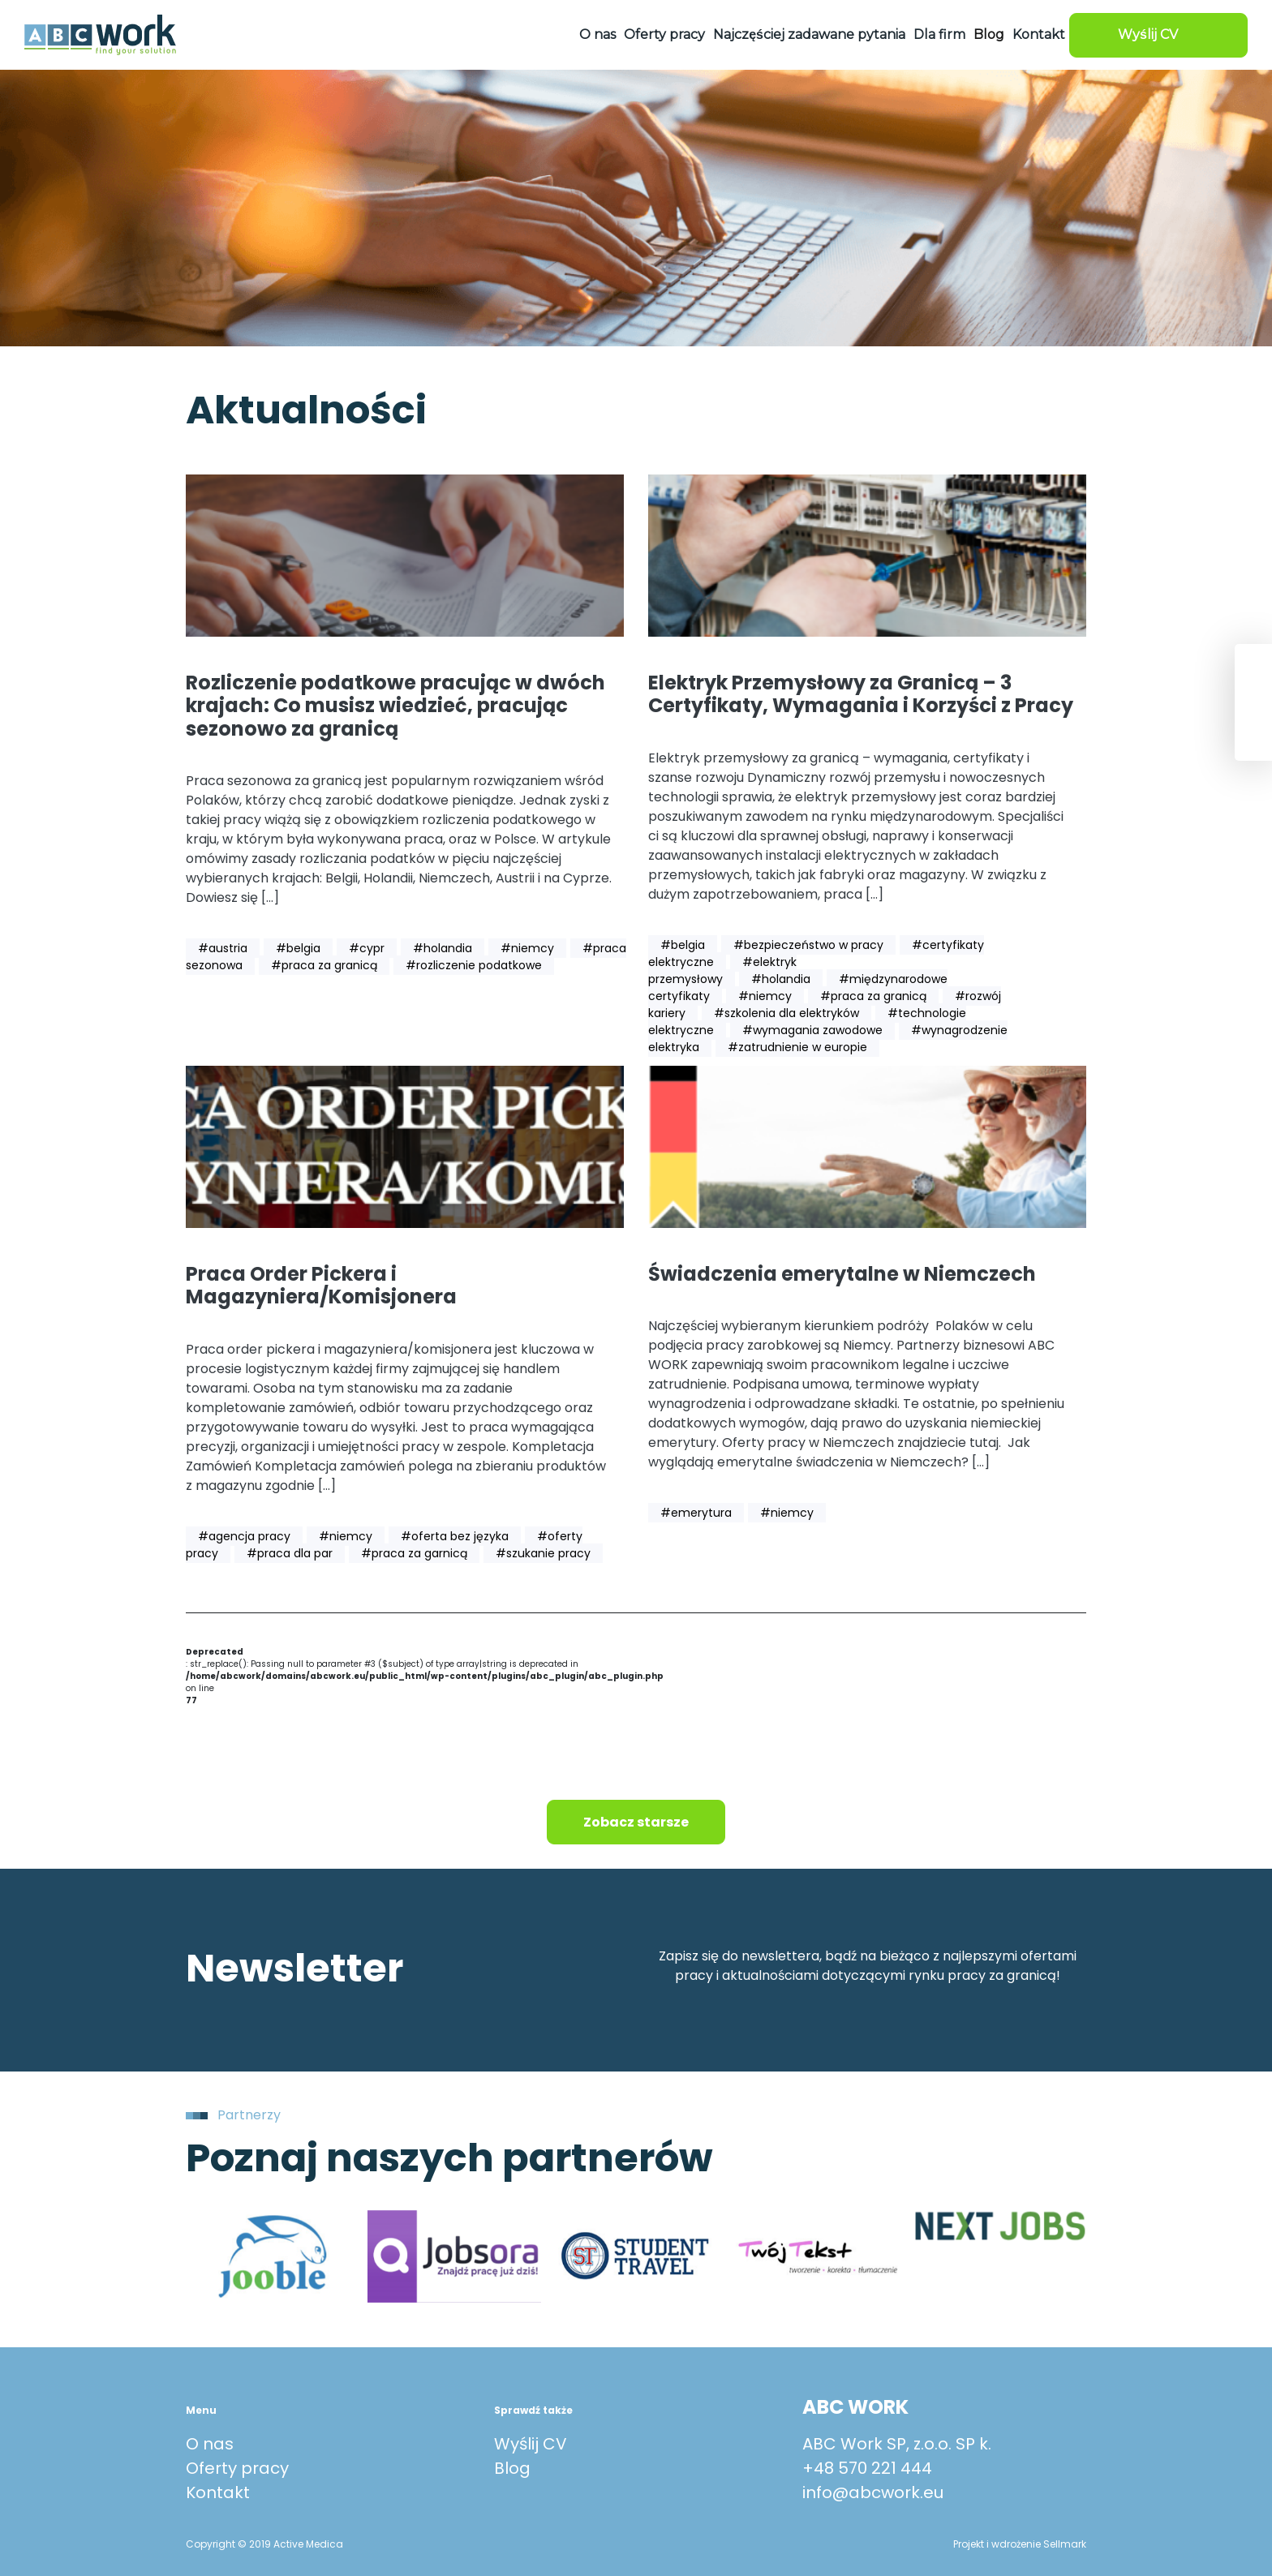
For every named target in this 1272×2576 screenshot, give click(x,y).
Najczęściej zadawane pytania (809, 34)
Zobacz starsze (636, 1822)
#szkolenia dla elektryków (786, 1013)
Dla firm (939, 34)
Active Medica (308, 2544)
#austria (222, 948)
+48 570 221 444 (867, 2468)
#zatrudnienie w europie (797, 1047)
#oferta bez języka (455, 1536)
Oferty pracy (664, 34)
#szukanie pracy (543, 1553)
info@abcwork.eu (872, 2492)
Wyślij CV (530, 2443)
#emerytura (696, 1513)
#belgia (298, 948)
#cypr (367, 948)
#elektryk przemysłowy (722, 970)
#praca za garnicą (414, 1553)
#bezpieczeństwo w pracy (808, 945)
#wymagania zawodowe (812, 1030)
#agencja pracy (244, 1536)
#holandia (442, 948)
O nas (597, 34)
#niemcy (527, 948)
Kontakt (1038, 34)
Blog (988, 34)
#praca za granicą (324, 965)
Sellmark (1064, 2544)
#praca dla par (290, 1553)
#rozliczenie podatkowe (474, 965)
